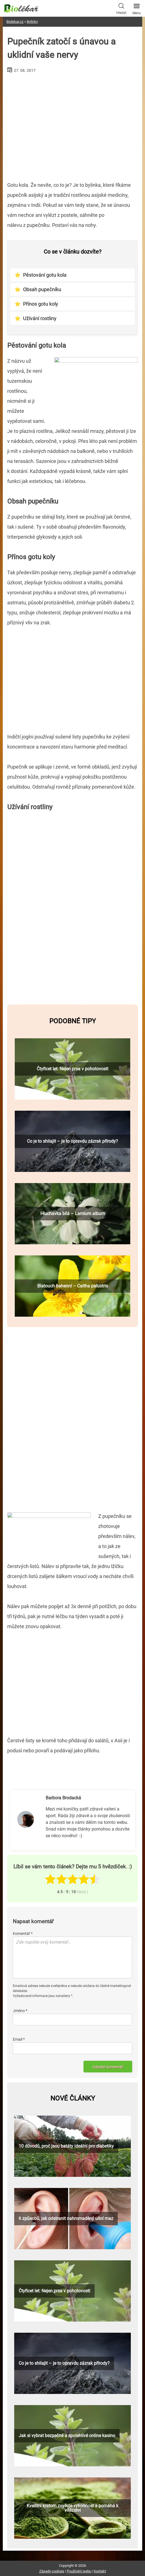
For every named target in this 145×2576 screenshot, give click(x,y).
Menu (136, 7)
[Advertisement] (72, 125)
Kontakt (100, 2571)
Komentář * (23, 1933)
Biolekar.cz (14, 21)
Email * (19, 2039)
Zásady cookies (51, 2571)
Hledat (121, 8)
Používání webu (79, 2571)
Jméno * (20, 2010)
